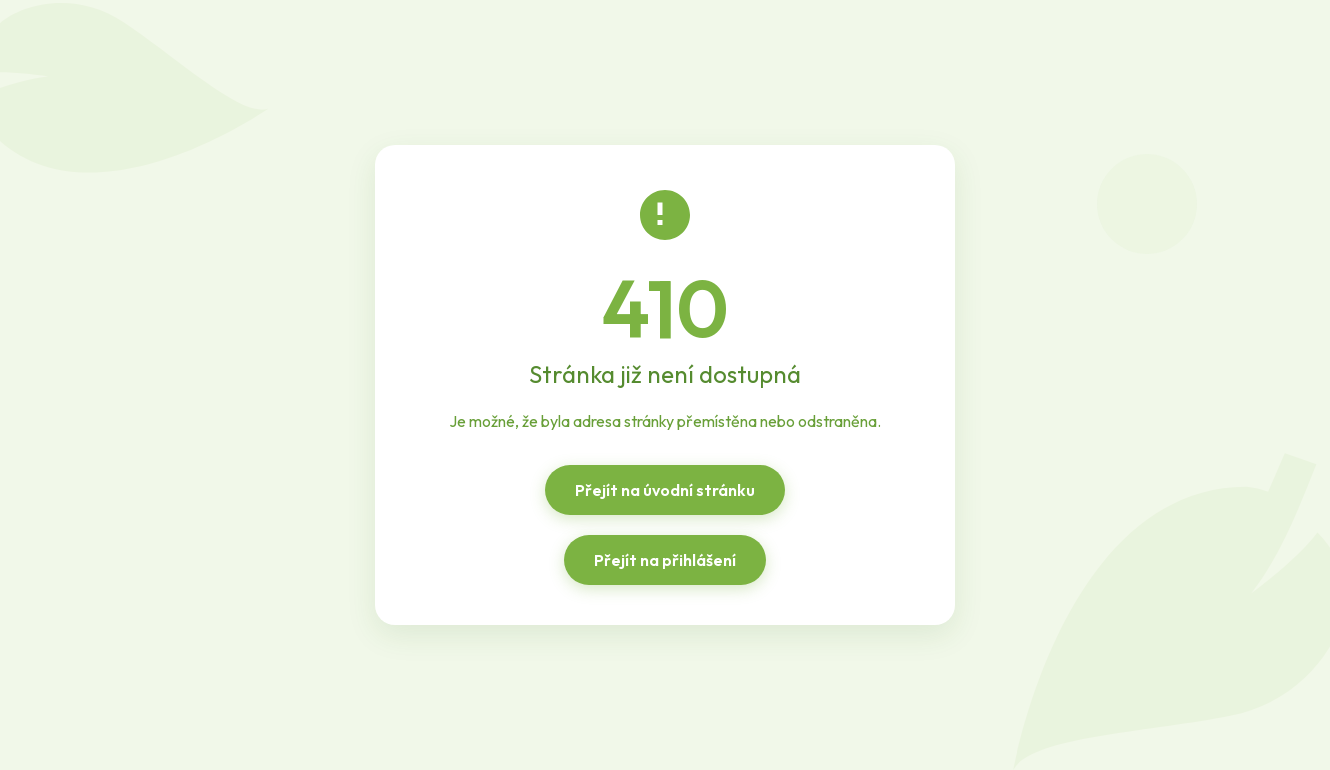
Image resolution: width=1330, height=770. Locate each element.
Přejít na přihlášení (665, 560)
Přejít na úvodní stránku (665, 490)
